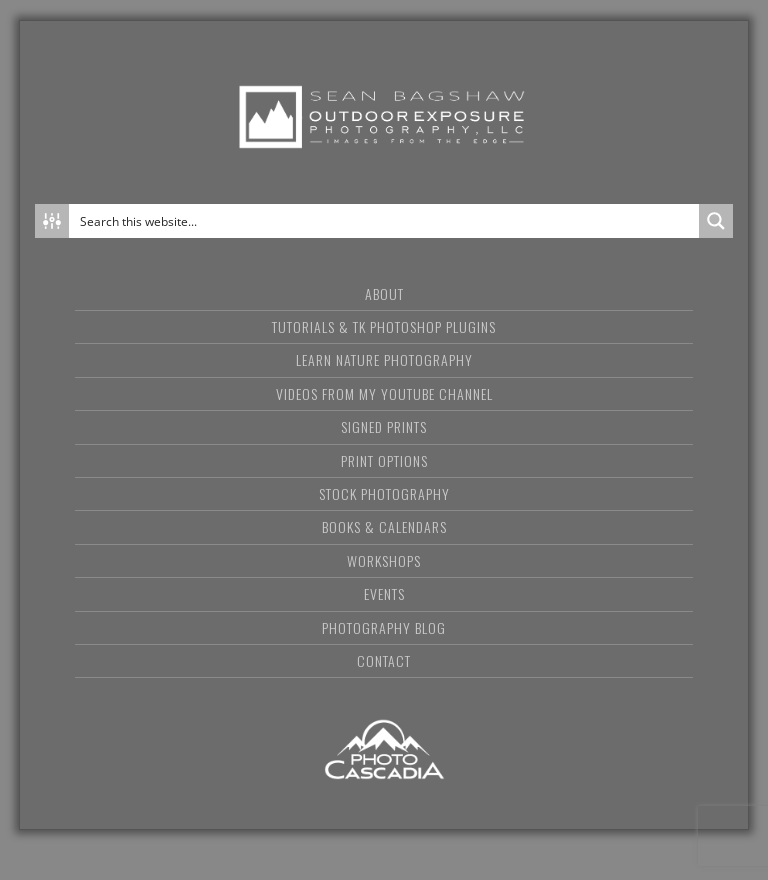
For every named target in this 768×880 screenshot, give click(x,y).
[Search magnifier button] (716, 221)
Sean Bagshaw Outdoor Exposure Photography (384, 117)
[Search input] (385, 221)
